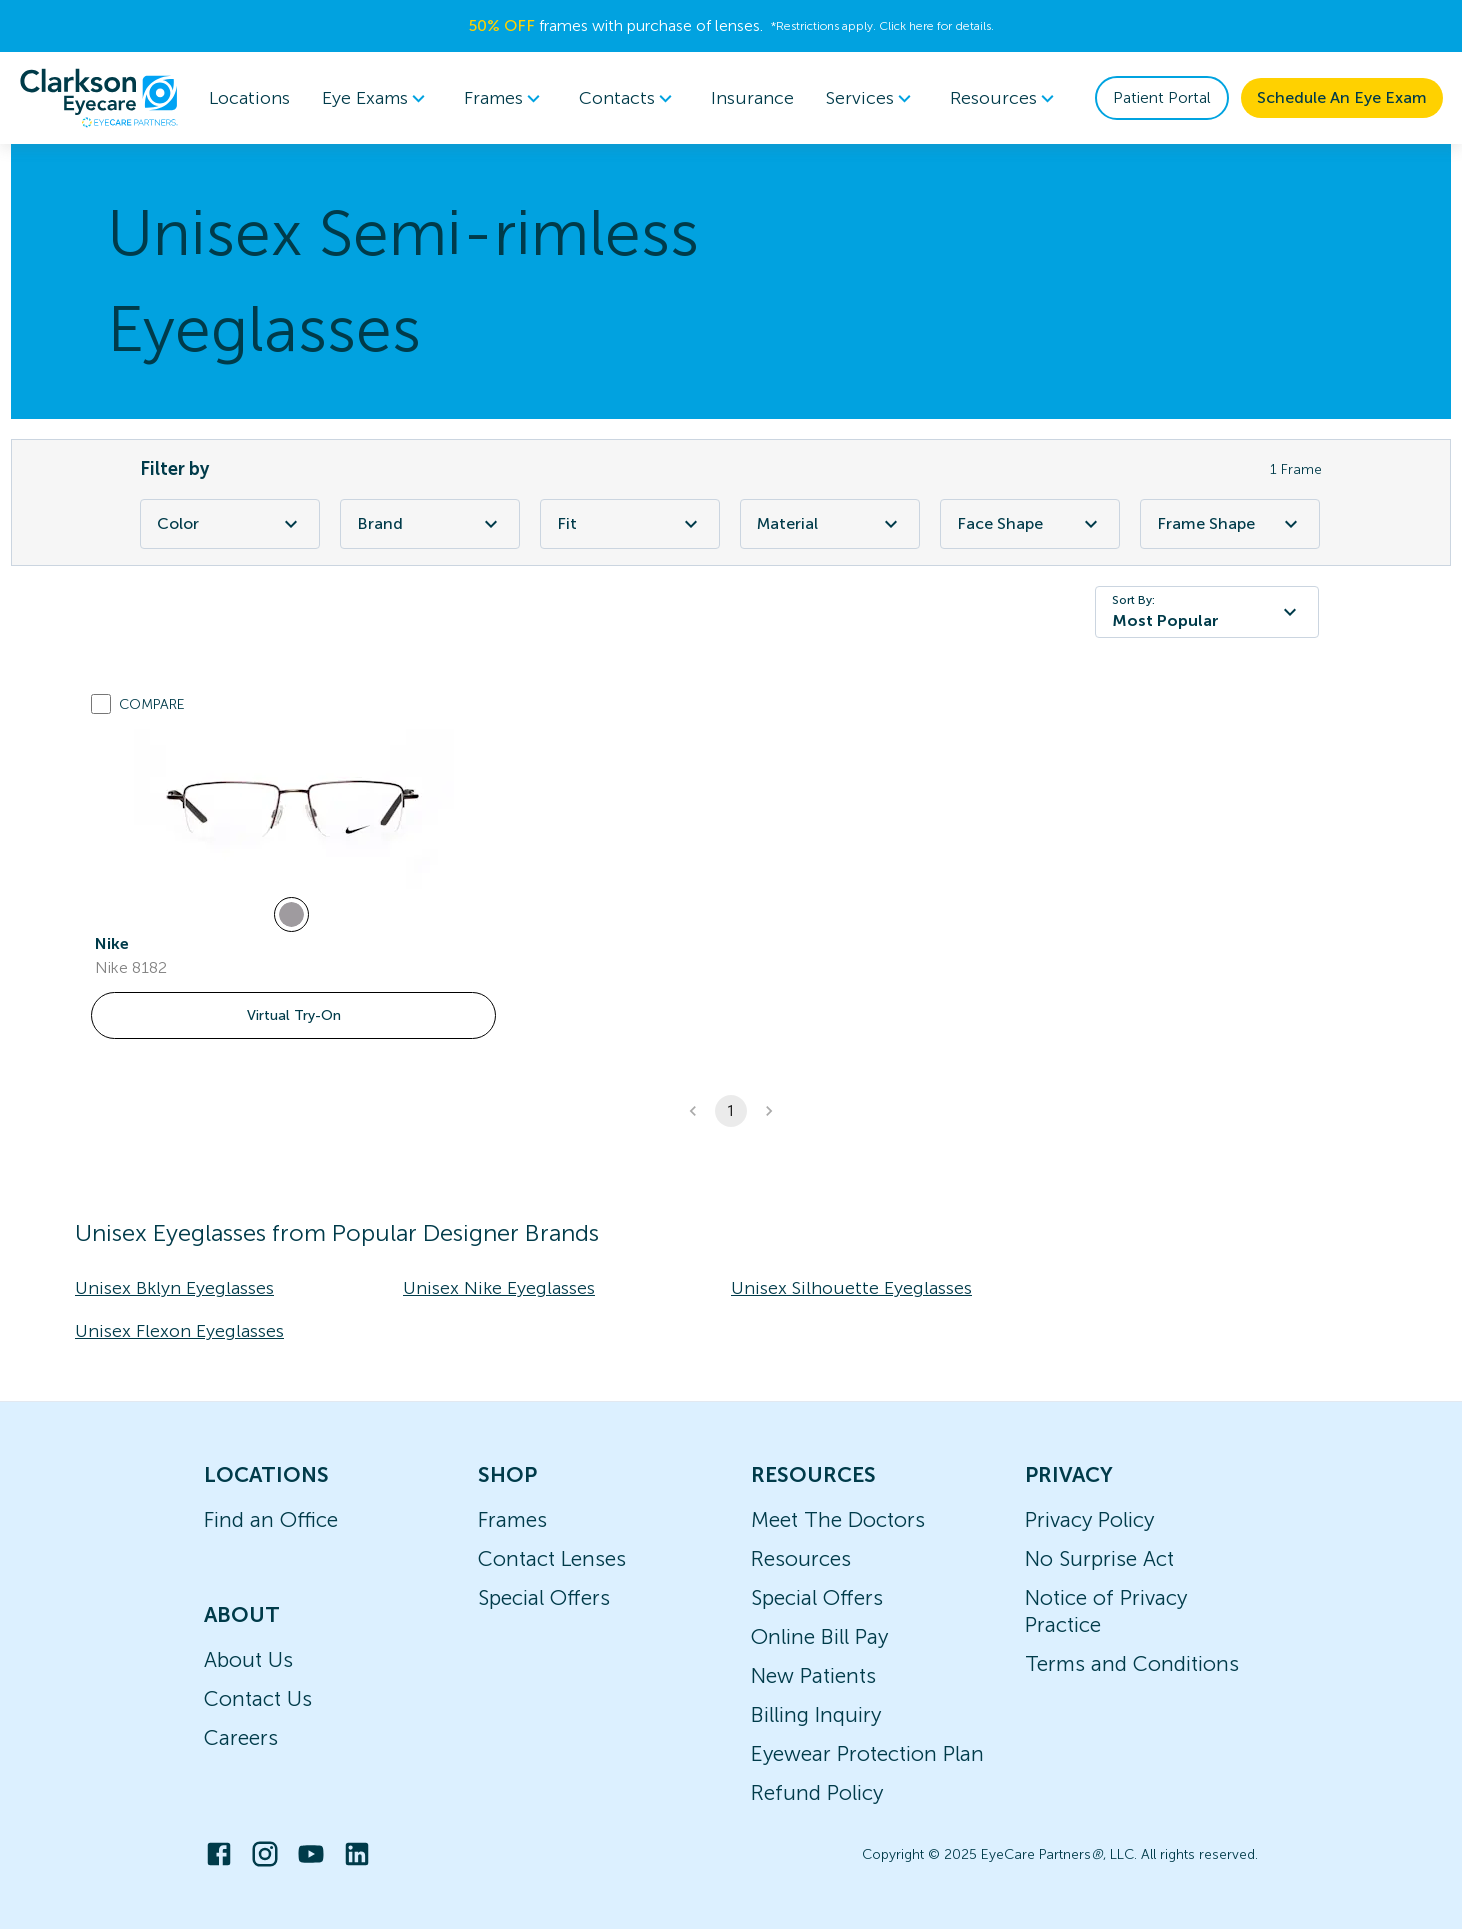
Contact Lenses (552, 1558)
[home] (99, 98)
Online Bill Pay (819, 1636)
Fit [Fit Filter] (630, 524)
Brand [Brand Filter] (430, 524)
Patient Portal (1162, 97)
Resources (801, 1558)
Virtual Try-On (294, 1015)
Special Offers (544, 1597)
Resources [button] (1005, 98)
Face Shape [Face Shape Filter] (1030, 524)
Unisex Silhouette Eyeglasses (851, 1288)
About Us (248, 1659)
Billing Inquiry (816, 1714)
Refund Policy (817, 1792)
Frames (512, 1519)
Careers (241, 1737)
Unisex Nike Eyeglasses (499, 1288)
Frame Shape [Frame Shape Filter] (1230, 524)
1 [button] (731, 1111)
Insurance (752, 98)
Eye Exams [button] (377, 98)
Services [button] (872, 98)
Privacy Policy (1089, 1519)
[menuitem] (377, 98)
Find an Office (271, 1519)
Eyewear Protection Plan (867, 1753)
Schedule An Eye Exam (1342, 97)
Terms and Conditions (1132, 1663)
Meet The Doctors (838, 1519)
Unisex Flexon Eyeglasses (179, 1331)
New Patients (813, 1675)
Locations (249, 98)
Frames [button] (505, 98)
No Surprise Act (1099, 1558)
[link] (294, 809)
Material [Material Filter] (830, 524)
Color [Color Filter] (230, 524)
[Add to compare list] (101, 704)
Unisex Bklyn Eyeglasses (174, 1288)
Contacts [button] (629, 98)
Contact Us (258, 1698)
